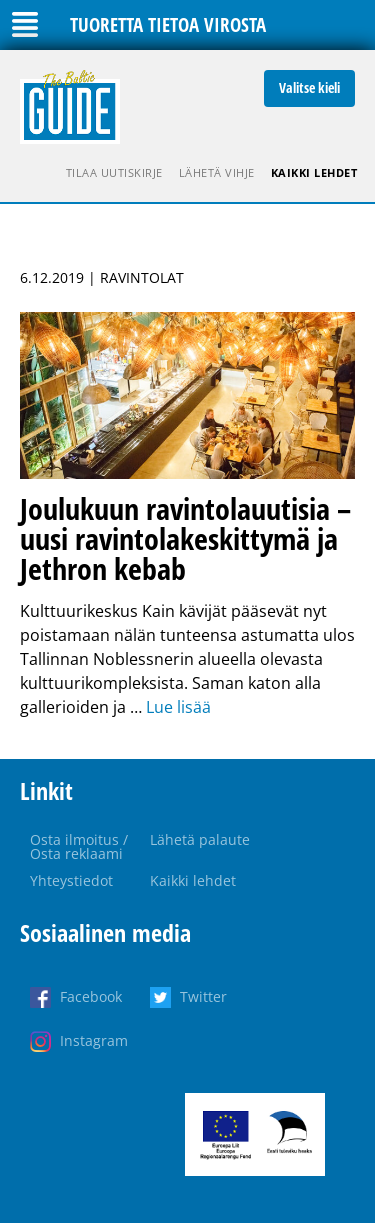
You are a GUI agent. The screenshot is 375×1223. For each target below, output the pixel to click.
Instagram (94, 1040)
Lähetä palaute (200, 839)
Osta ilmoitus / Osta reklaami (79, 846)
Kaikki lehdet (314, 172)
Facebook (91, 996)
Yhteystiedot (71, 880)
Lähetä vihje (217, 172)
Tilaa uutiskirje (114, 172)
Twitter (203, 996)
